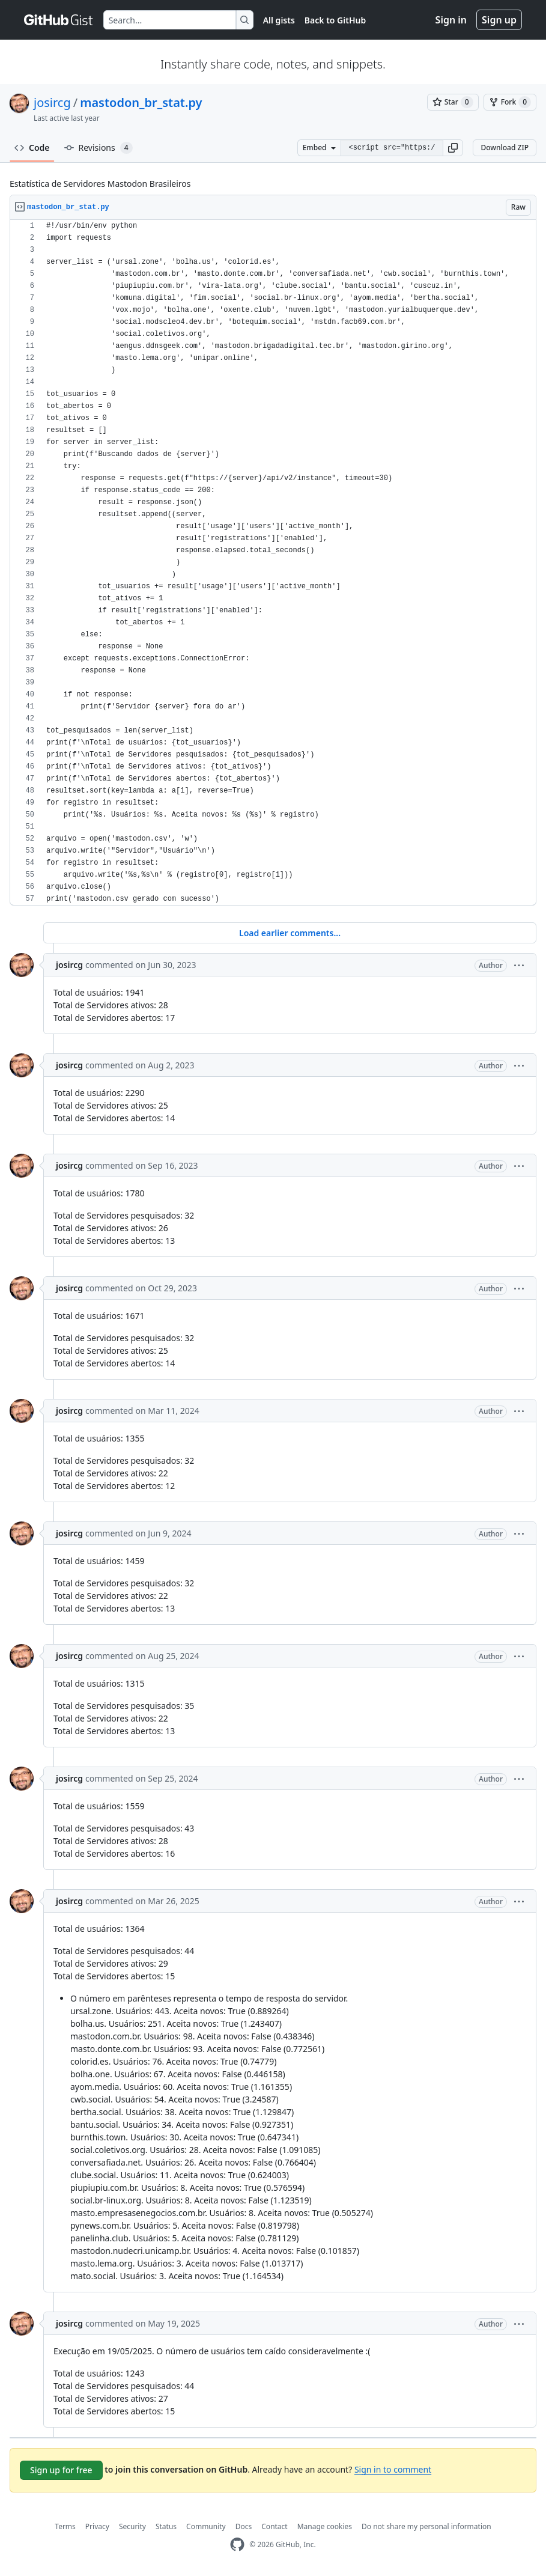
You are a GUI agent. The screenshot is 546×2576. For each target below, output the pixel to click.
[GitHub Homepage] (237, 2544)
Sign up (499, 19)
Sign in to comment (392, 2469)
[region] (273, 563)
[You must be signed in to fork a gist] (510, 102)
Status (166, 2526)
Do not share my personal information (426, 2526)
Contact (274, 2526)
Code (32, 147)
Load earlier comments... (290, 933)
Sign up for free (61, 2470)
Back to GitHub (335, 20)
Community (206, 2526)
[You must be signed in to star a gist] (453, 102)
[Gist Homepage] (59, 20)
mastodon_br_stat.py (141, 102)
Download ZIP (505, 147)
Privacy (97, 2526)
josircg (52, 102)
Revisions (98, 148)
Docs (243, 2526)
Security (132, 2526)
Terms (65, 2526)
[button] (453, 147)
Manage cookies (324, 2526)
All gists (279, 20)
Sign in (451, 19)
